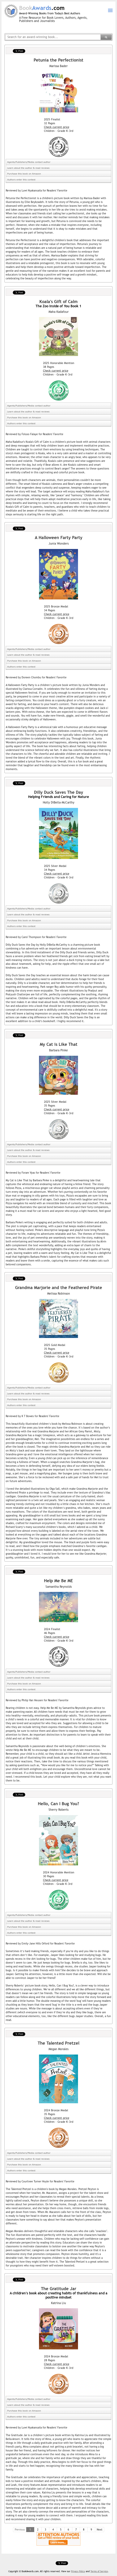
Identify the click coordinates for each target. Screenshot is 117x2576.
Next (99, 2529)
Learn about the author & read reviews (28, 168)
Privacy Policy (78, 2571)
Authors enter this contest (21, 179)
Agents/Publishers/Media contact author (28, 162)
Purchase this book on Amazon (24, 173)
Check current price (56, 127)
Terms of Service (99, 2571)
